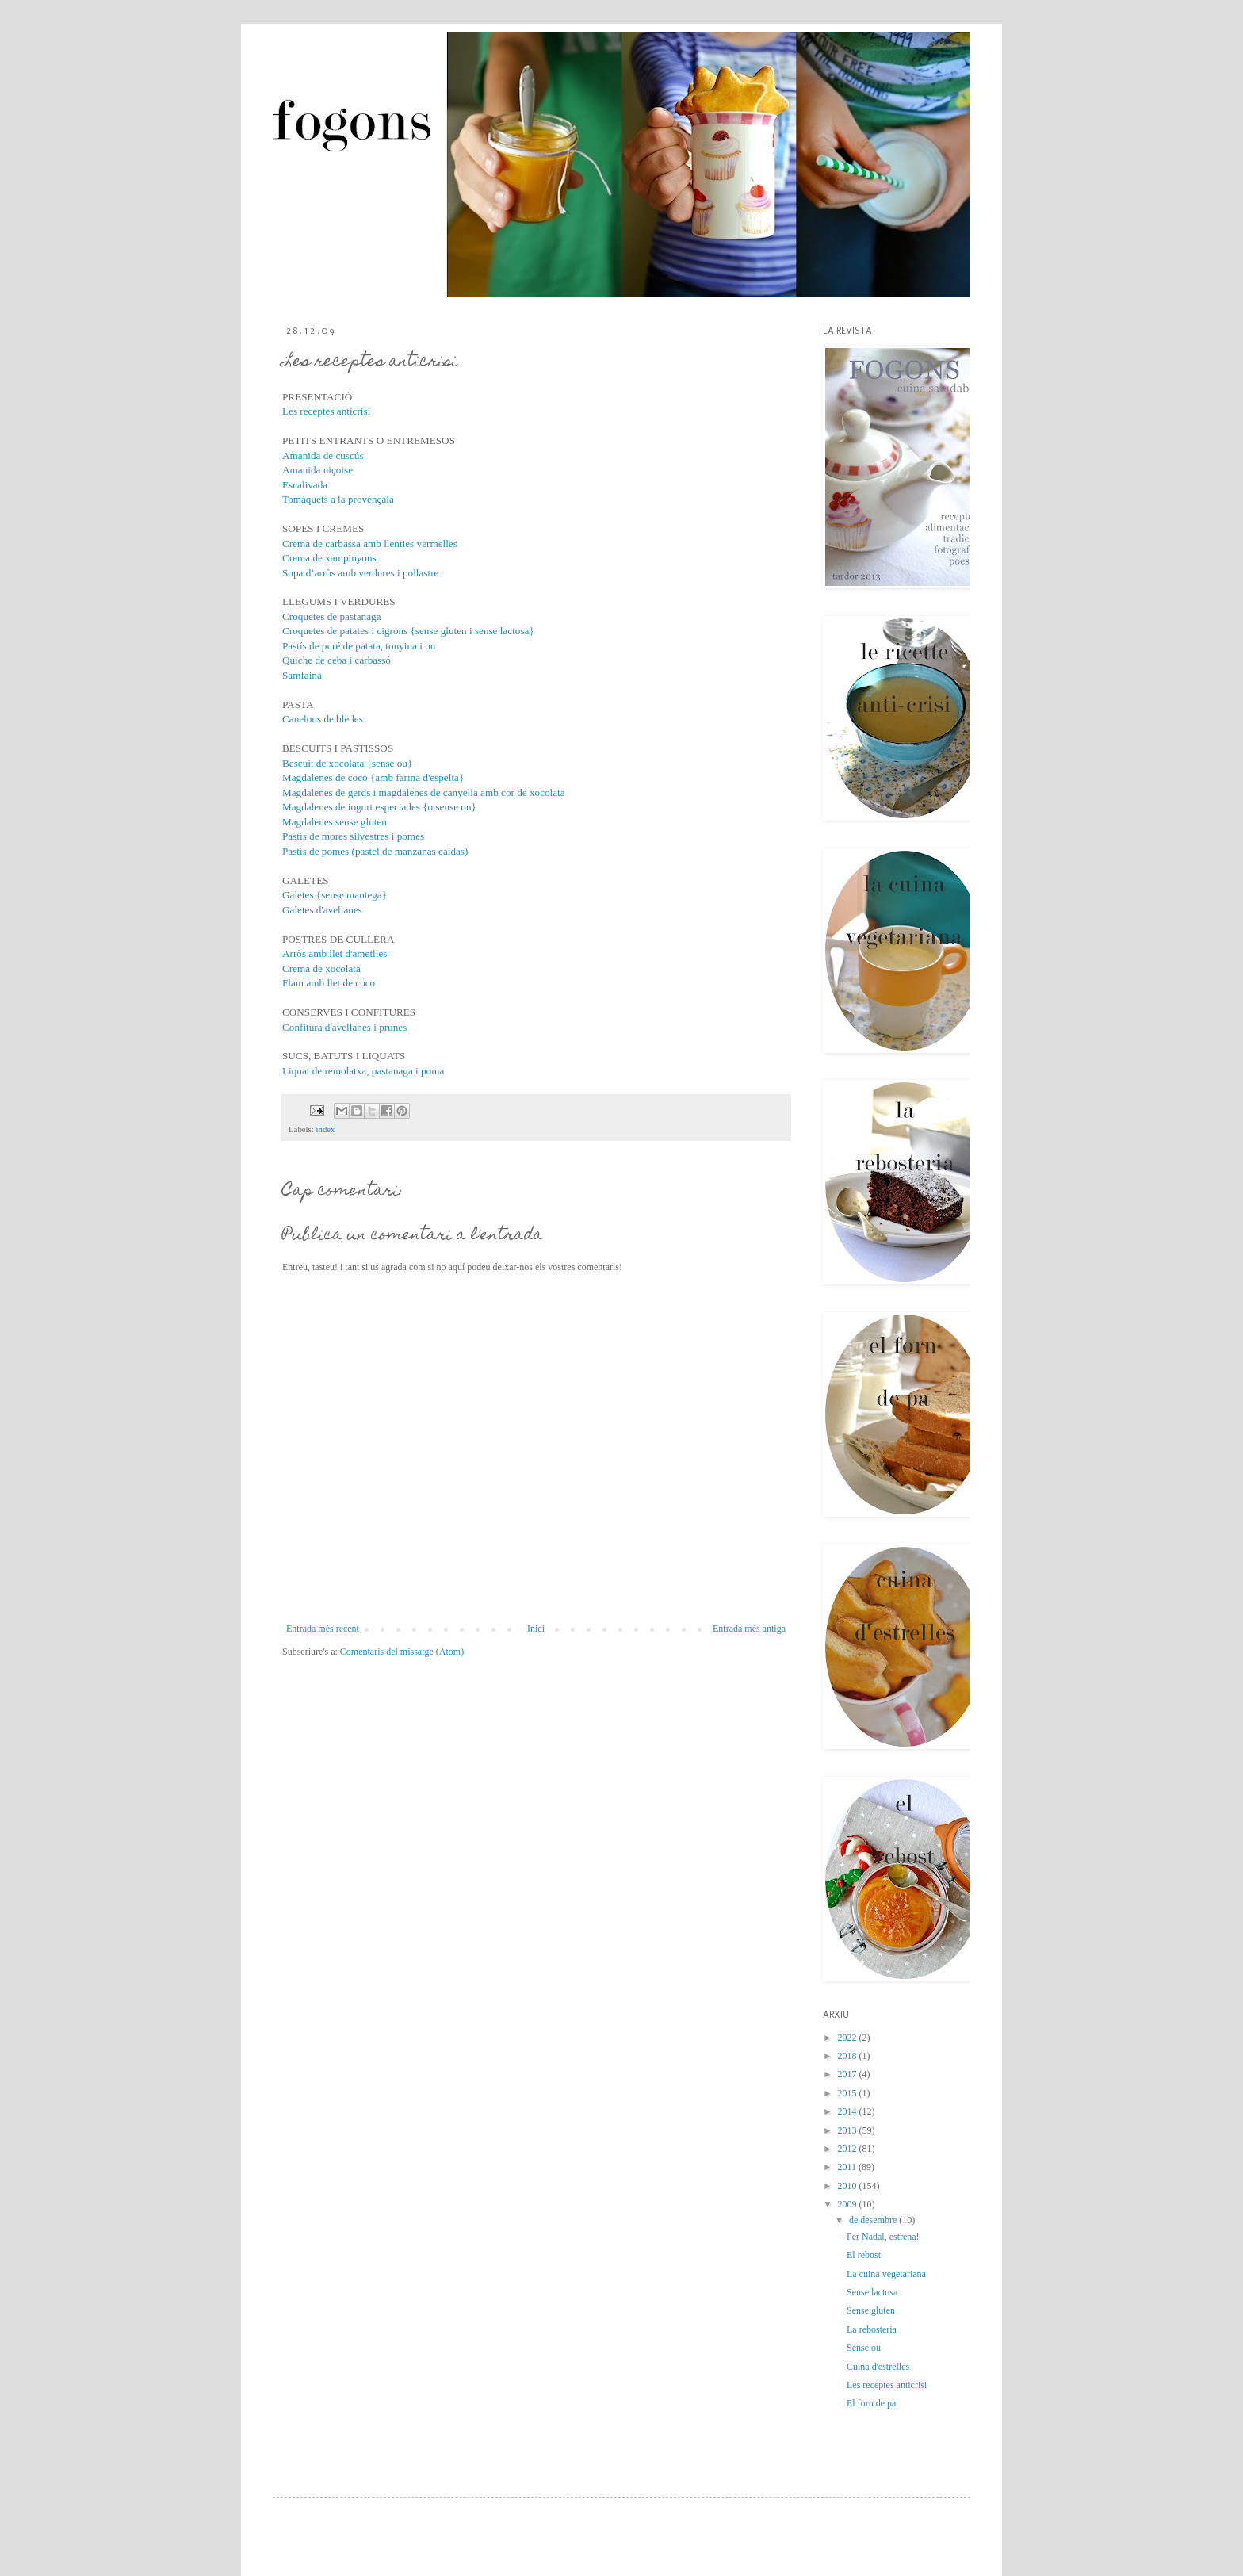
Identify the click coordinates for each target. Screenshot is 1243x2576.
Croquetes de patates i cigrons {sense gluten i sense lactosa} (408, 631)
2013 (848, 2130)
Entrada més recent (322, 1628)
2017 (848, 2074)
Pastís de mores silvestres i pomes (353, 836)
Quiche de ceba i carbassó (336, 660)
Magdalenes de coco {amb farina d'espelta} (373, 777)
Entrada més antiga (749, 1628)
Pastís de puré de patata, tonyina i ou (358, 646)
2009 (848, 2204)
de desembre (874, 2220)
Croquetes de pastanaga (331, 616)
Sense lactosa (872, 2292)
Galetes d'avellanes (322, 910)
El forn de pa (871, 2403)
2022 (848, 2037)
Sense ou (864, 2347)
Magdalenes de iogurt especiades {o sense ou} (379, 807)
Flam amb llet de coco (328, 983)
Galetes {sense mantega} (334, 895)
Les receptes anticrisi (326, 411)
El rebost (864, 2254)
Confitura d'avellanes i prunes (344, 1027)
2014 (848, 2111)
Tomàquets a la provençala (338, 499)
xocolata (343, 968)
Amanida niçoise (317, 470)
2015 (848, 2093)
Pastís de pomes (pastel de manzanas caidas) (375, 851)
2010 (848, 2185)
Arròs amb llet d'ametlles (334, 953)
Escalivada (304, 485)
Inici (536, 1628)
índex (325, 1129)
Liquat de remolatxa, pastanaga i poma (363, 1071)
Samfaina (302, 675)
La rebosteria (872, 2329)
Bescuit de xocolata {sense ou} (347, 763)
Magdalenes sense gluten (334, 822)
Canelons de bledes (322, 719)
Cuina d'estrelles (878, 2366)
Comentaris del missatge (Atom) (402, 1651)
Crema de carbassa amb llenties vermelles (369, 543)
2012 (848, 2148)
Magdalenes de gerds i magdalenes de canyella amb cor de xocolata (423, 792)
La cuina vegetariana (886, 2273)
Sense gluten (871, 2310)
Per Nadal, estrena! (883, 2236)
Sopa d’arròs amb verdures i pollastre (360, 573)
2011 (848, 2166)
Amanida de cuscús (323, 455)
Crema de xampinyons (329, 558)
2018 (848, 2055)
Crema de (303, 968)
